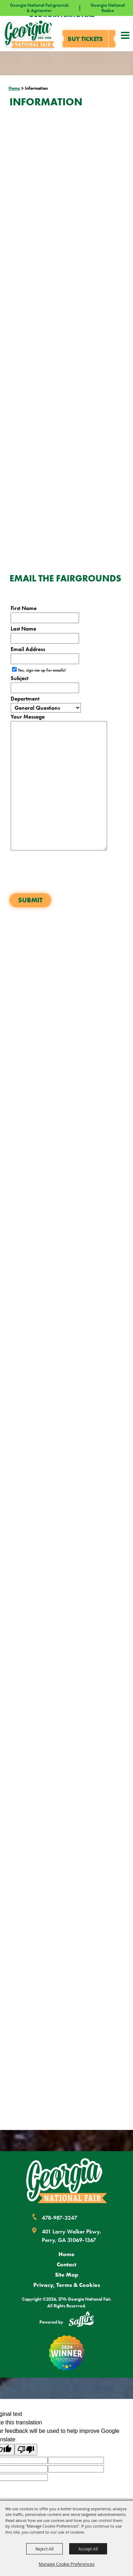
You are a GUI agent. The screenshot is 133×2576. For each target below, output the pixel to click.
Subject (19, 678)
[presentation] (63, 875)
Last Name (23, 628)
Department (25, 698)
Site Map (66, 2274)
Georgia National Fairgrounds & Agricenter (39, 8)
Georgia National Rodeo (107, 8)
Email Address (28, 649)
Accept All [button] (88, 2549)
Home (14, 88)
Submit (30, 900)
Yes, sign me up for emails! (42, 670)
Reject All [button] (44, 2549)
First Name (24, 608)
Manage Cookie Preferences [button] (67, 2564)
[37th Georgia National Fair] (29, 33)
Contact (66, 2264)
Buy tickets (85, 38)
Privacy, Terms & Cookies (66, 2284)
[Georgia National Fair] (66, 2180)
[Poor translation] (26, 2449)
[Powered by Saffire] (81, 2320)
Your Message (28, 716)
